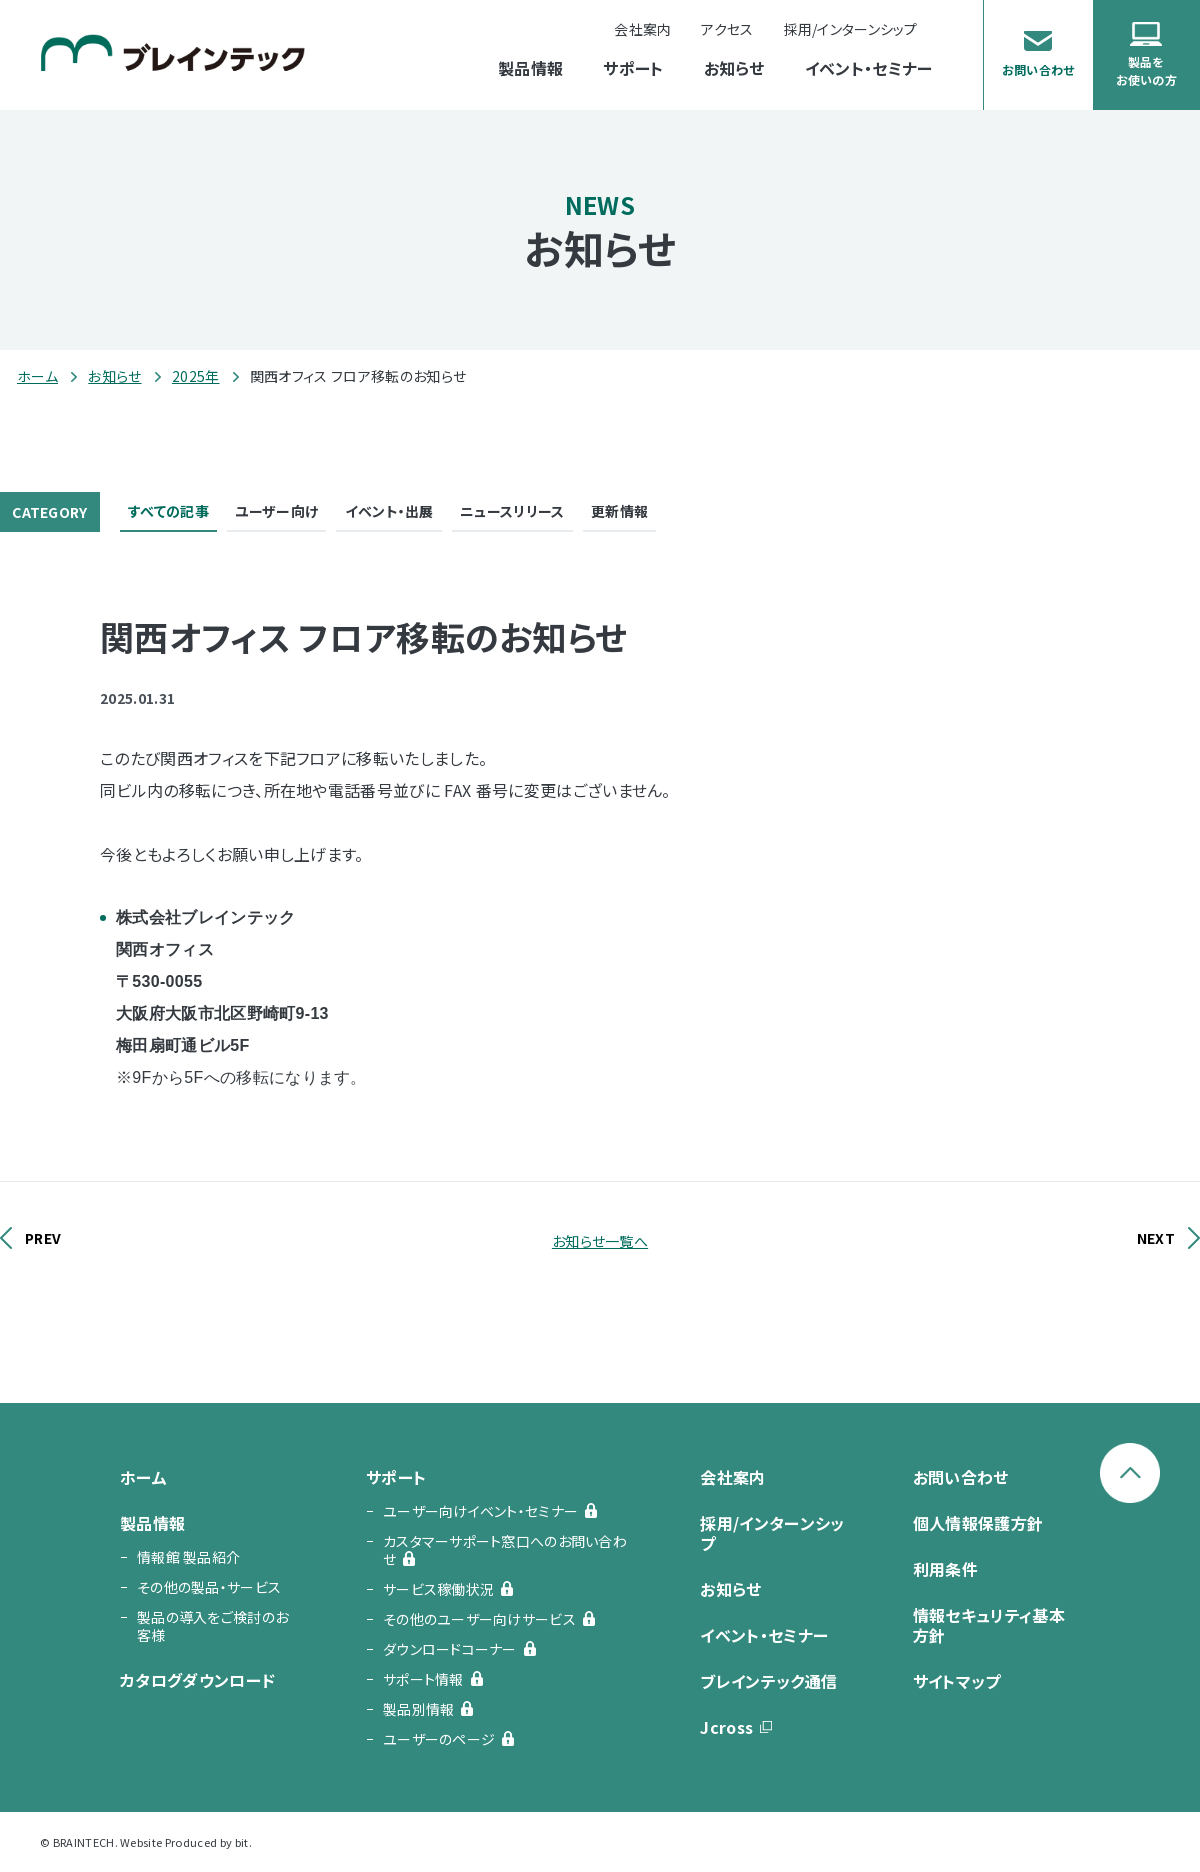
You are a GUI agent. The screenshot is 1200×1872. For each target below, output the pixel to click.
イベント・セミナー (866, 69)
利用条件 (945, 1569)
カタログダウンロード (197, 1680)
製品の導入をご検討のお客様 (212, 1626)
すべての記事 (168, 511)
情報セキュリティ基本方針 (989, 1625)
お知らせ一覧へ (600, 1241)
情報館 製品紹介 (188, 1557)
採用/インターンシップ (772, 1533)
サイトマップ (957, 1681)
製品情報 (527, 69)
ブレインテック (173, 52)
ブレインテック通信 (768, 1681)
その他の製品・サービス (209, 1587)
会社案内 (640, 29)
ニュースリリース (511, 511)
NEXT (1156, 1238)
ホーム (37, 376)
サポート (631, 69)
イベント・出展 (388, 511)
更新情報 (618, 511)
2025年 (196, 376)
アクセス (725, 29)
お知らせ (731, 69)
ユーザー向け (276, 511)
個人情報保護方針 (978, 1523)
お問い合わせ (961, 1477)
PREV (43, 1238)
